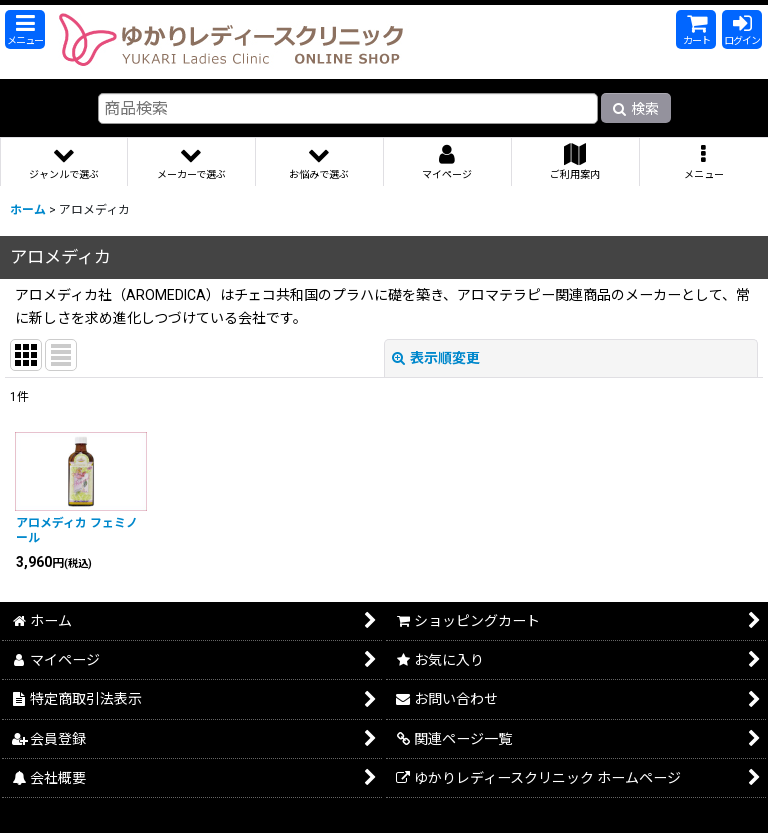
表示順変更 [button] (436, 358)
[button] (25, 29)
